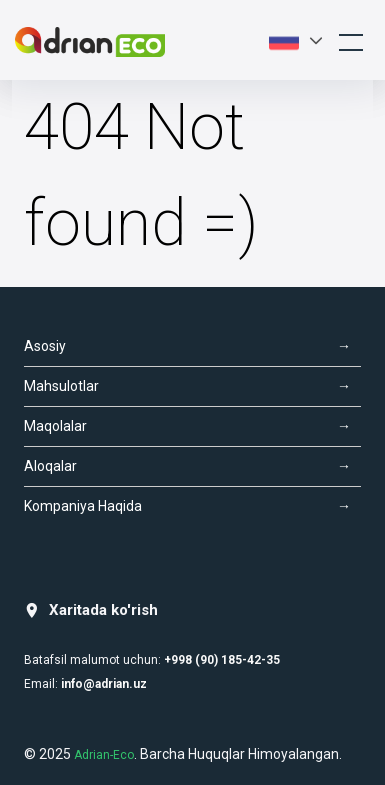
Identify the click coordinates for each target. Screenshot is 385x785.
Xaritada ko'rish (91, 610)
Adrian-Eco (104, 755)
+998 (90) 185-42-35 (222, 660)
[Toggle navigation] (351, 40)
